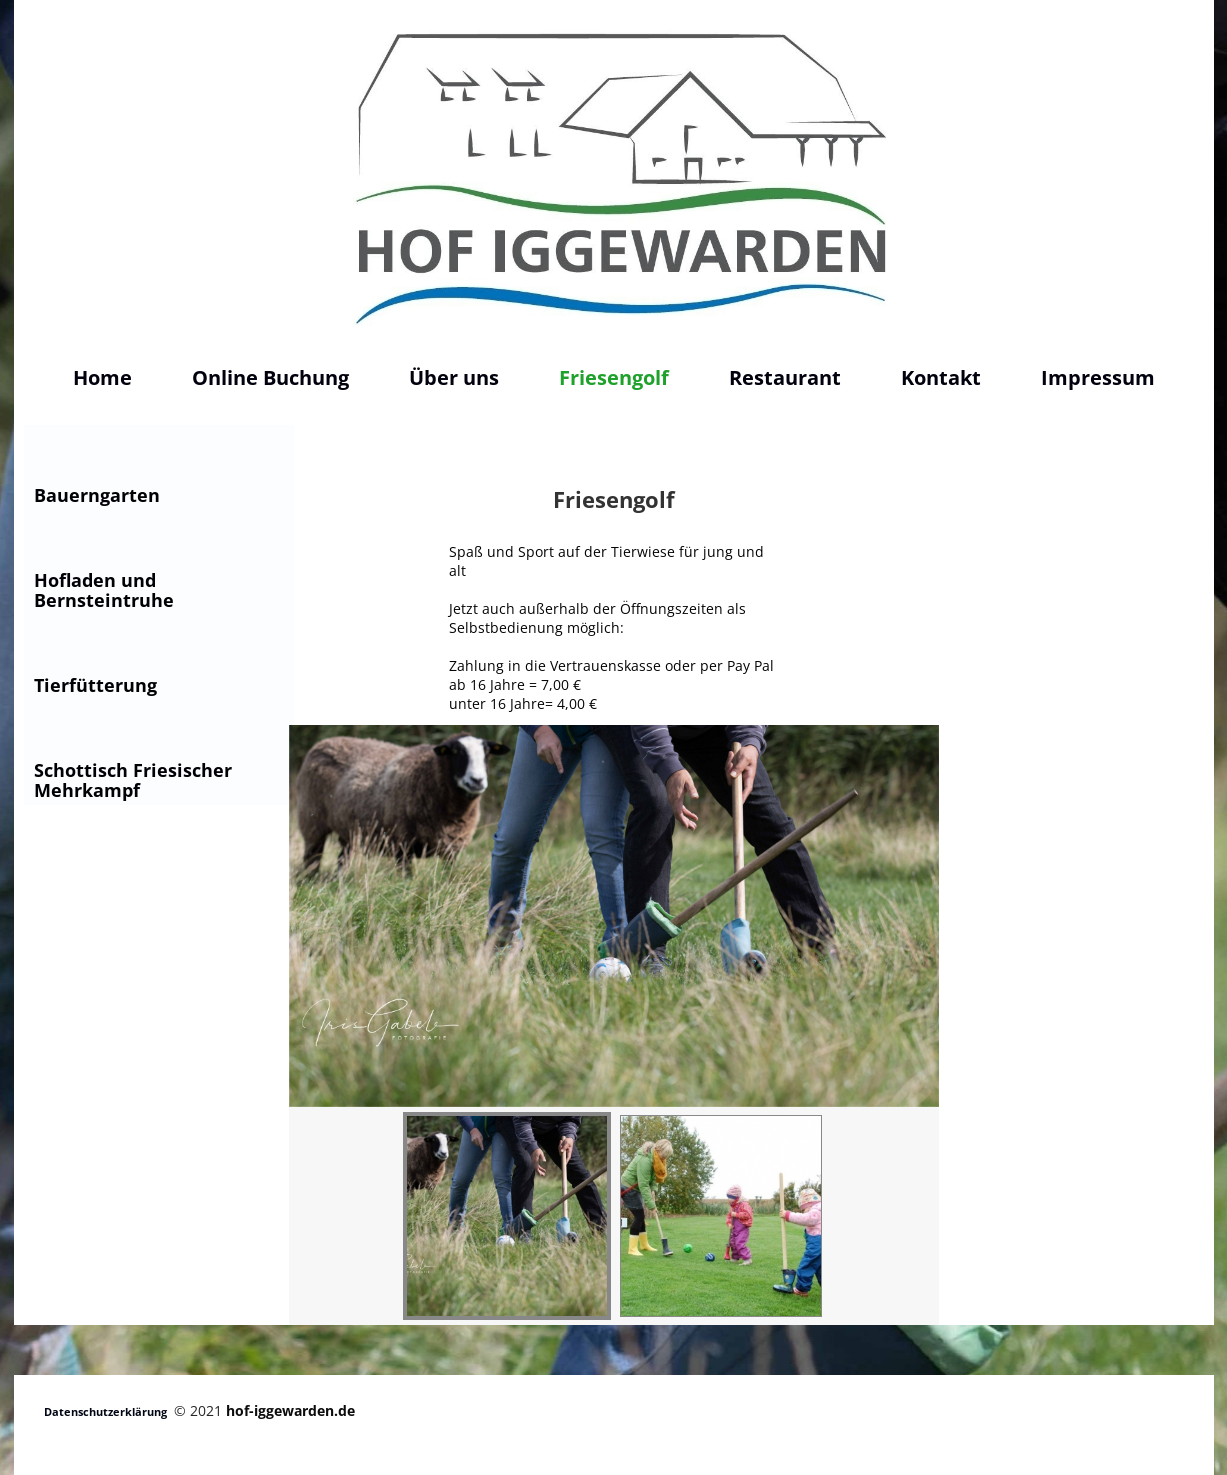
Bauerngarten (97, 495)
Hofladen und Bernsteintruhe (104, 590)
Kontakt (941, 377)
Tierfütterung (95, 685)
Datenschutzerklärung (105, 1411)
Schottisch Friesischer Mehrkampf (133, 780)
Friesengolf (614, 377)
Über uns (454, 377)
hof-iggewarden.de (290, 1410)
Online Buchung (270, 377)
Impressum (1098, 377)
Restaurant (785, 377)
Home (102, 377)
